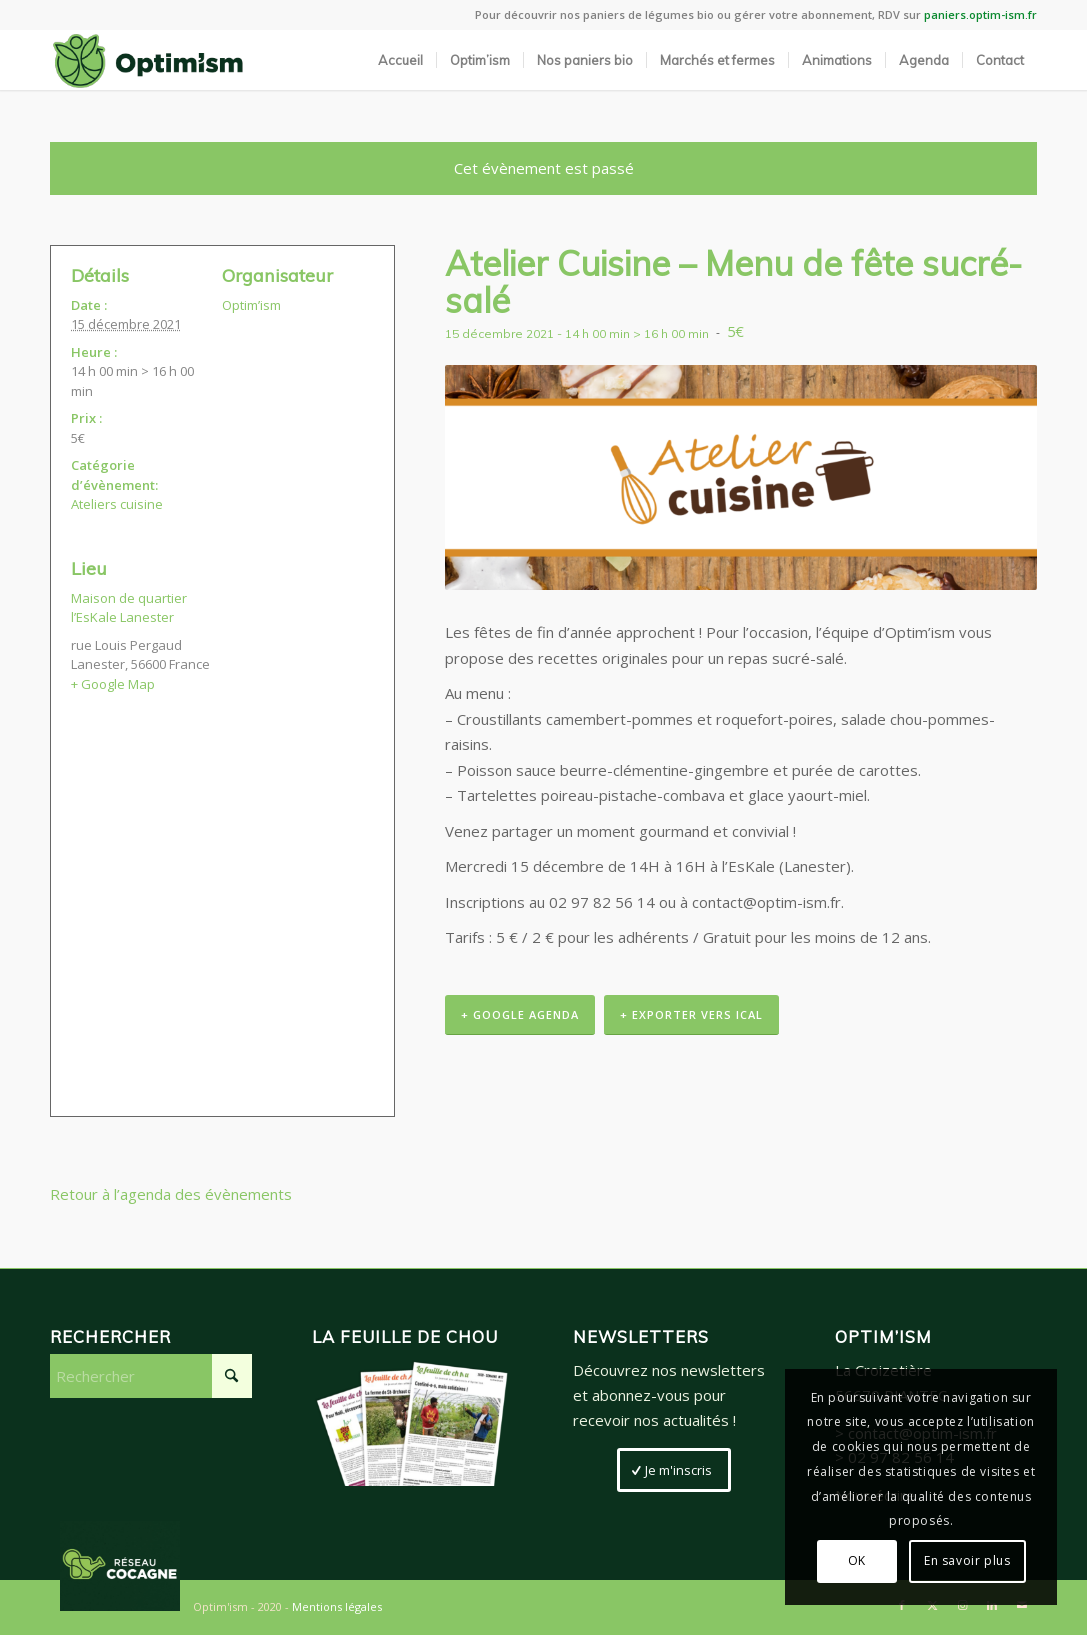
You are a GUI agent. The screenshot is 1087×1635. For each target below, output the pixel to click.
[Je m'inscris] (674, 1470)
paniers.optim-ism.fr (980, 14)
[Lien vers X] (932, 1605)
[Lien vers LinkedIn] (992, 1605)
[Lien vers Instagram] (962, 1605)
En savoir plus (967, 1560)
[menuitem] (400, 60)
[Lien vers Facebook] (902, 1605)
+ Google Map (113, 684)
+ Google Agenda (520, 1014)
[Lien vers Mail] (1022, 1605)
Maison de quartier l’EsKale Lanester (129, 608)
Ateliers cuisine (117, 504)
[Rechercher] (151, 1376)
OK (857, 1560)
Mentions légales (337, 1606)
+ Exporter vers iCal (691, 1014)
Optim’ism (251, 305)
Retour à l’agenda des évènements (171, 1194)
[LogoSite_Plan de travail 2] (148, 60)
